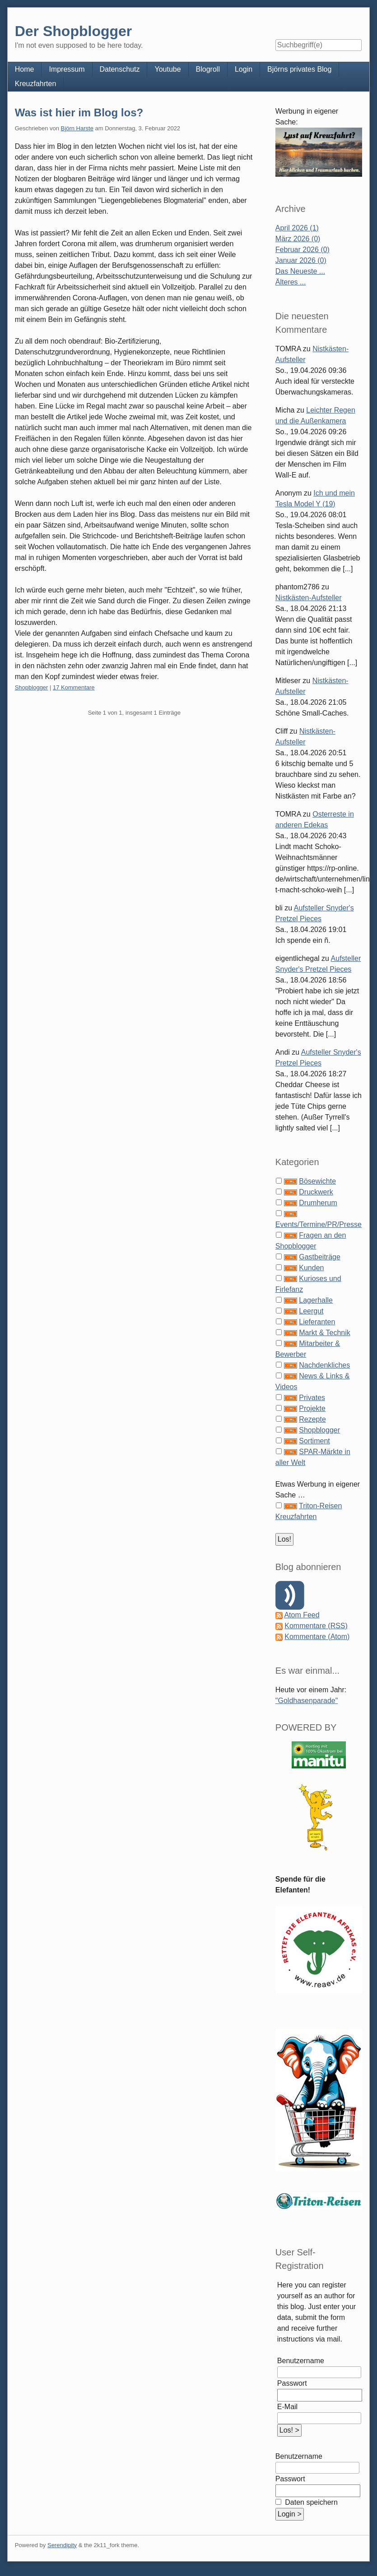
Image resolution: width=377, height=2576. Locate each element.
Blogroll (208, 69)
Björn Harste (77, 128)
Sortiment (314, 1441)
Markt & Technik (324, 1332)
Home (24, 69)
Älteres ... (290, 282)
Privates (312, 1397)
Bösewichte (317, 1181)
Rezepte (312, 1419)
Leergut (311, 1311)
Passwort (292, 2383)
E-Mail (287, 2407)
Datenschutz (120, 69)
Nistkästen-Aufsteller (308, 598)
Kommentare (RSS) (316, 1626)
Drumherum (318, 1203)
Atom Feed (301, 1615)
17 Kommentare (74, 687)
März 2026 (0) (298, 239)
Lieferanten (317, 1322)
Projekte (312, 1408)
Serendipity (62, 2545)
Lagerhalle (316, 1300)
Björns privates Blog (299, 69)
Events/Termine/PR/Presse (318, 1224)
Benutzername (300, 2361)
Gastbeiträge (319, 1257)
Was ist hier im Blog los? (79, 112)
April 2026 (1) (297, 228)
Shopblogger (31, 687)
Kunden (311, 1268)
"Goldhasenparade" (306, 1700)
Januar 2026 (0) (300, 260)
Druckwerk (316, 1192)
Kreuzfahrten (35, 83)
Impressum (66, 69)
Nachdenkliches (324, 1365)
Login (243, 69)
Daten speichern (310, 2502)
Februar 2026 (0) (302, 249)
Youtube (167, 69)
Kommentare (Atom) (316, 1636)
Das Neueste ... (300, 271)
